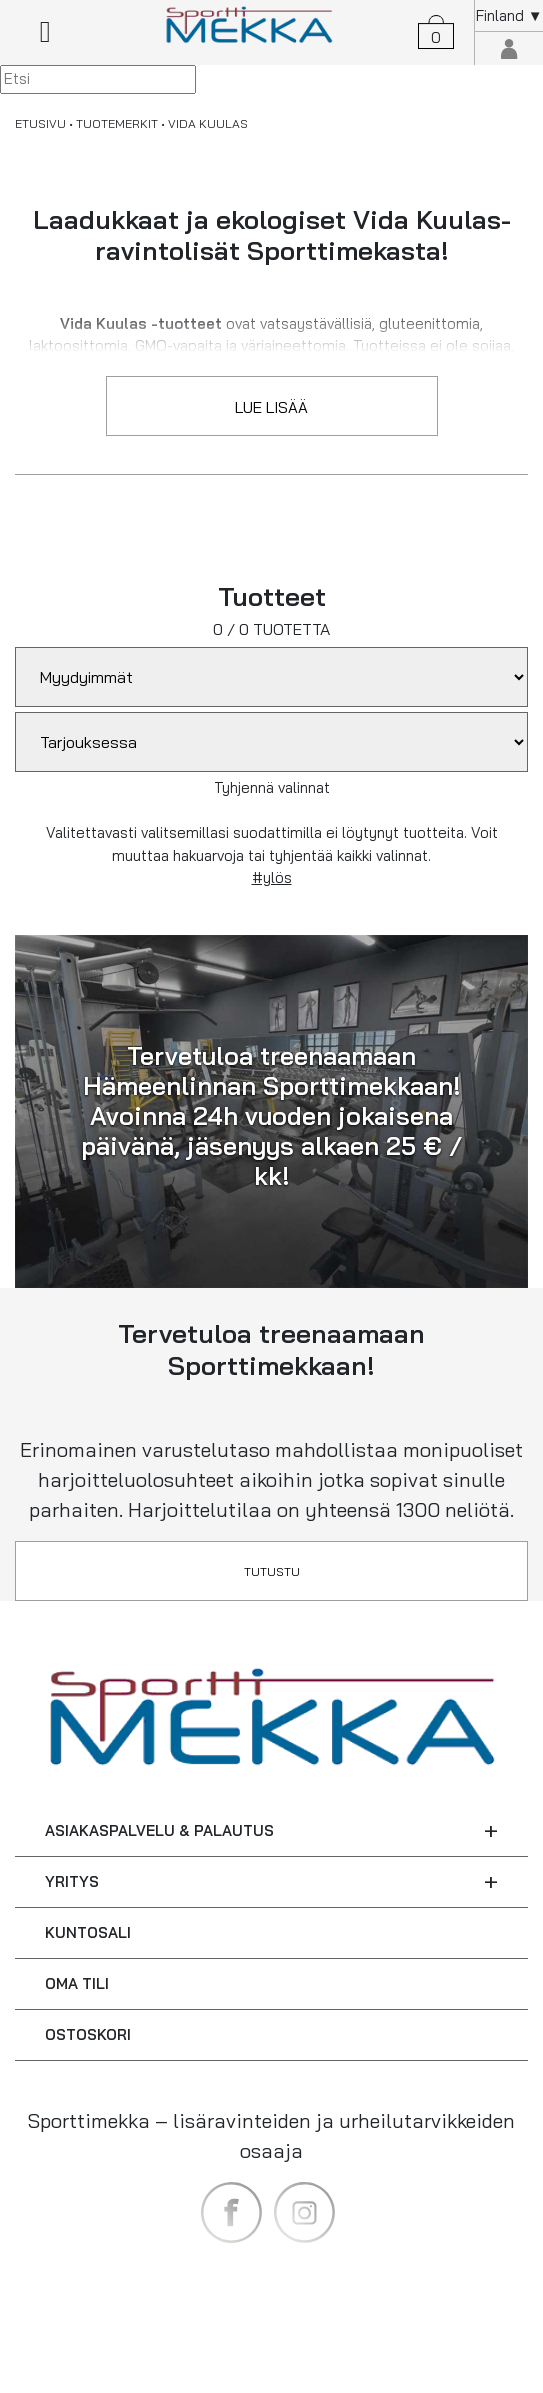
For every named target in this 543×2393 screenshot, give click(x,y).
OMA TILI (77, 1983)
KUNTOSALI (88, 1932)
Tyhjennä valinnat (272, 787)
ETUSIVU (40, 123)
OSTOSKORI (88, 2034)
